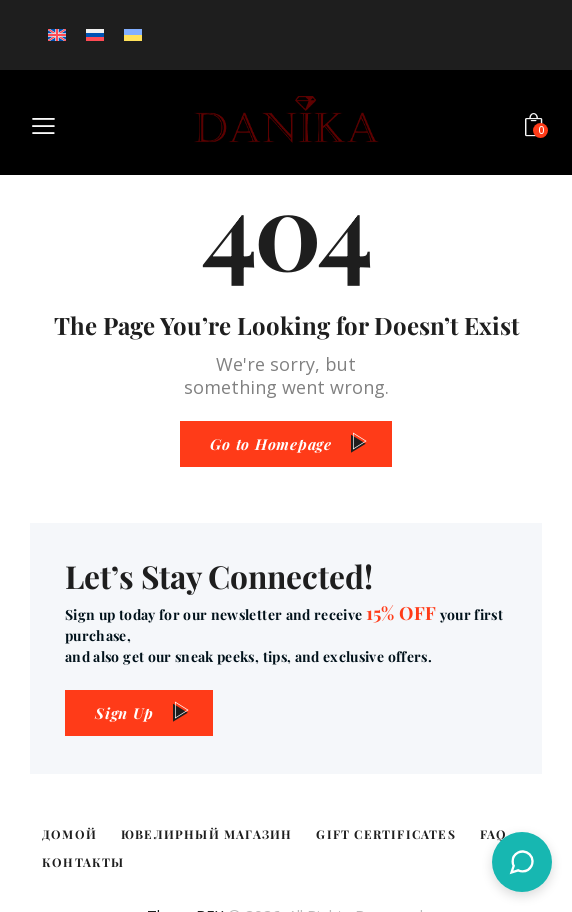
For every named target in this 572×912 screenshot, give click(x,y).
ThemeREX (185, 887)
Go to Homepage (271, 444)
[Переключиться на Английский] (57, 35)
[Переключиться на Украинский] (133, 35)
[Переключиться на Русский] (95, 35)
